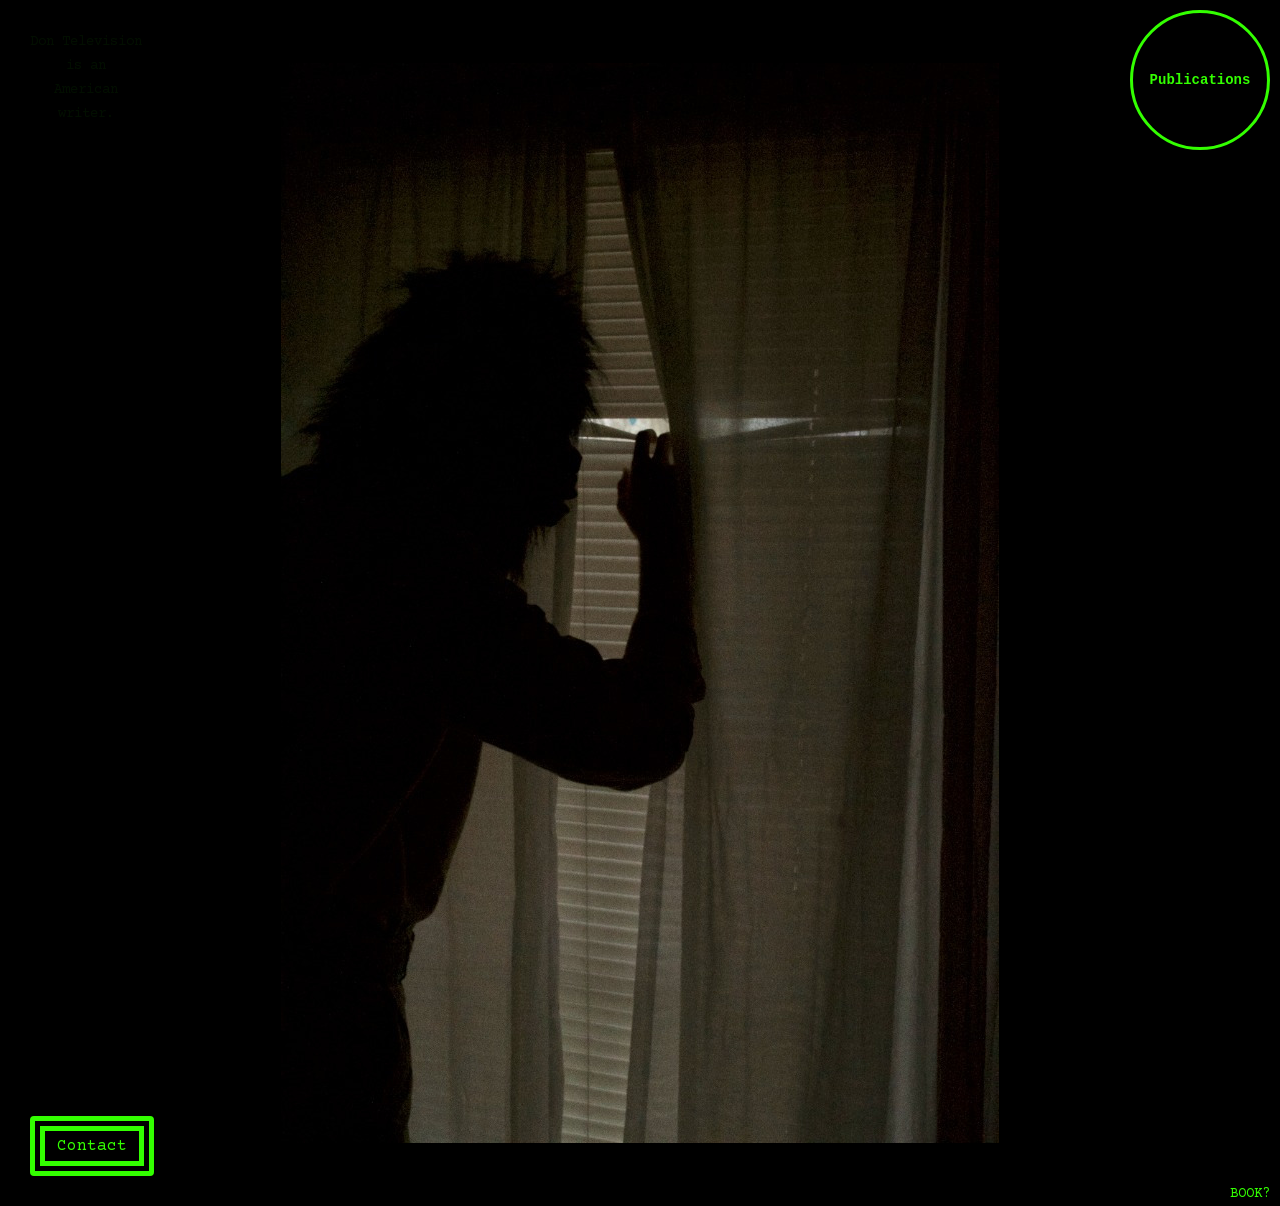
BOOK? (1250, 1194)
